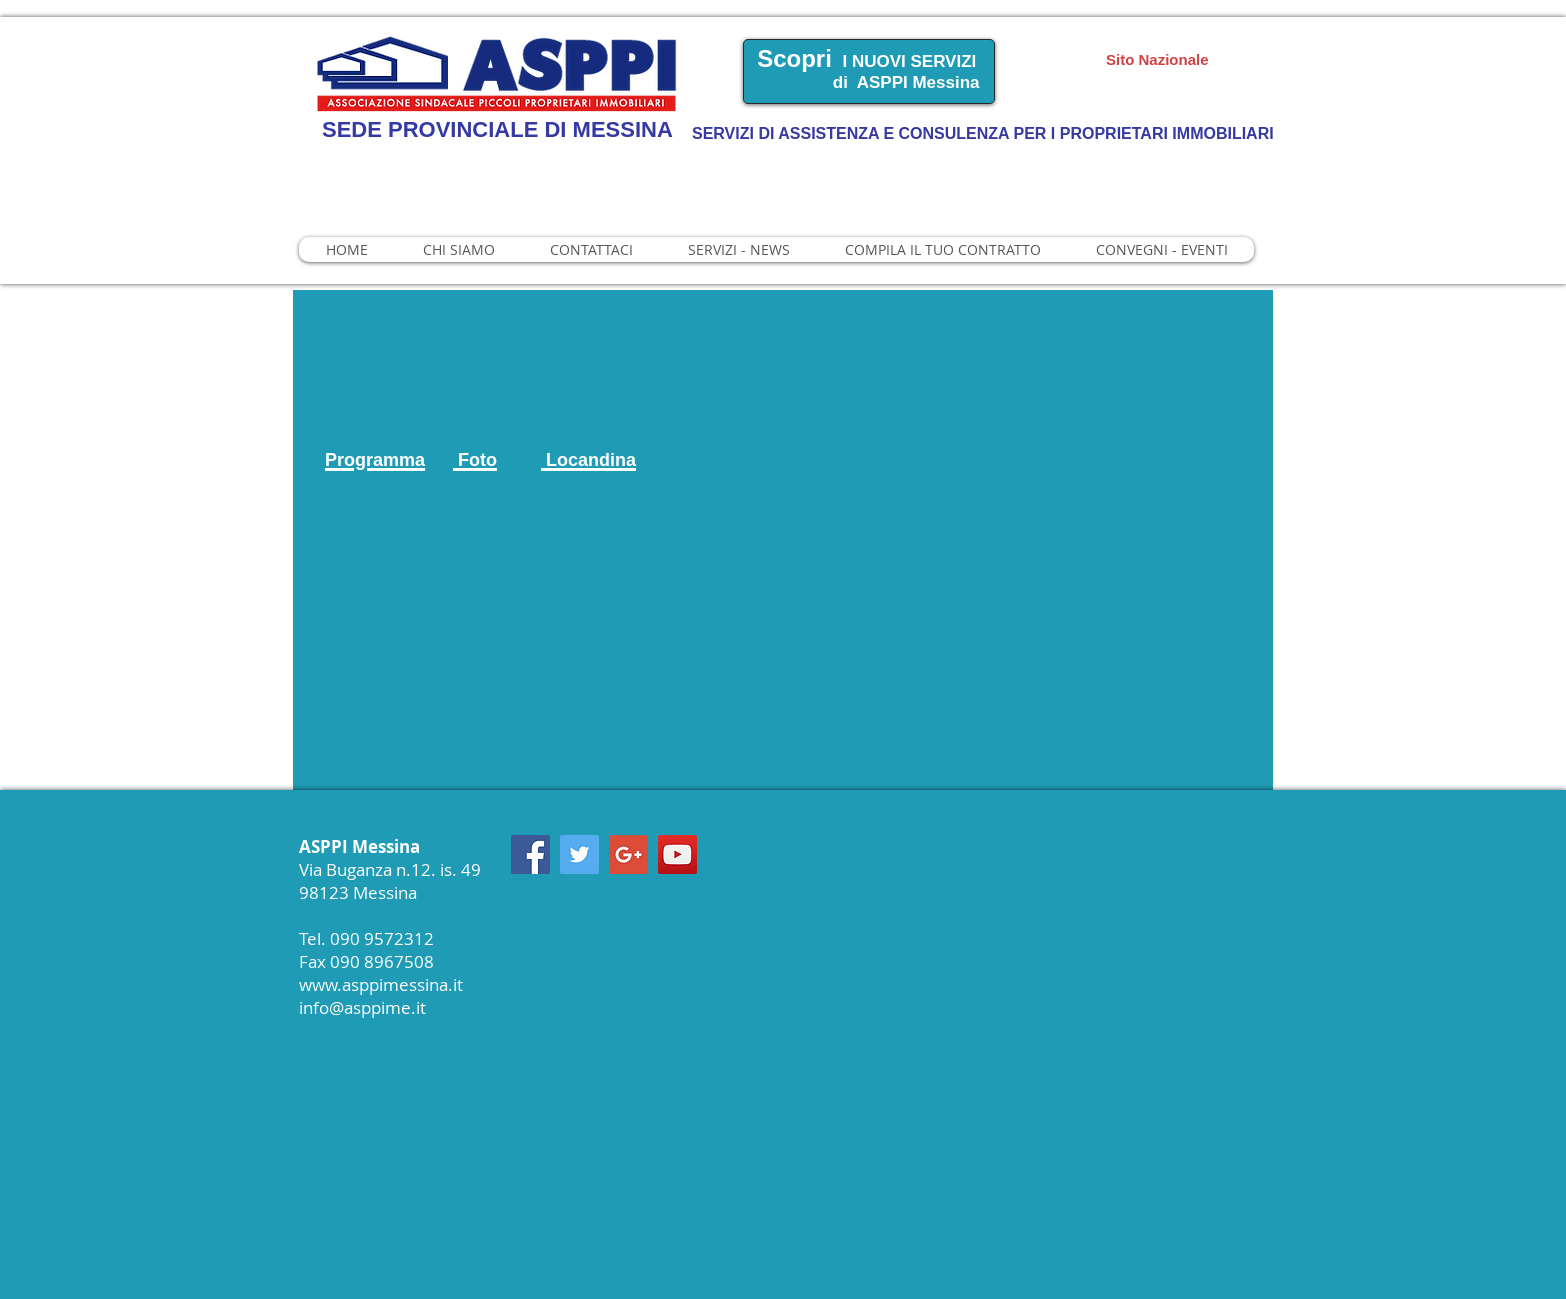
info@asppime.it (362, 1007)
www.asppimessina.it (381, 984)
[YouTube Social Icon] (677, 854)
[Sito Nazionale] (1189, 59)
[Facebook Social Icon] (530, 854)
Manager (1338, 37)
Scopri (794, 58)
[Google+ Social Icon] (628, 854)
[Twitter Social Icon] (579, 854)
